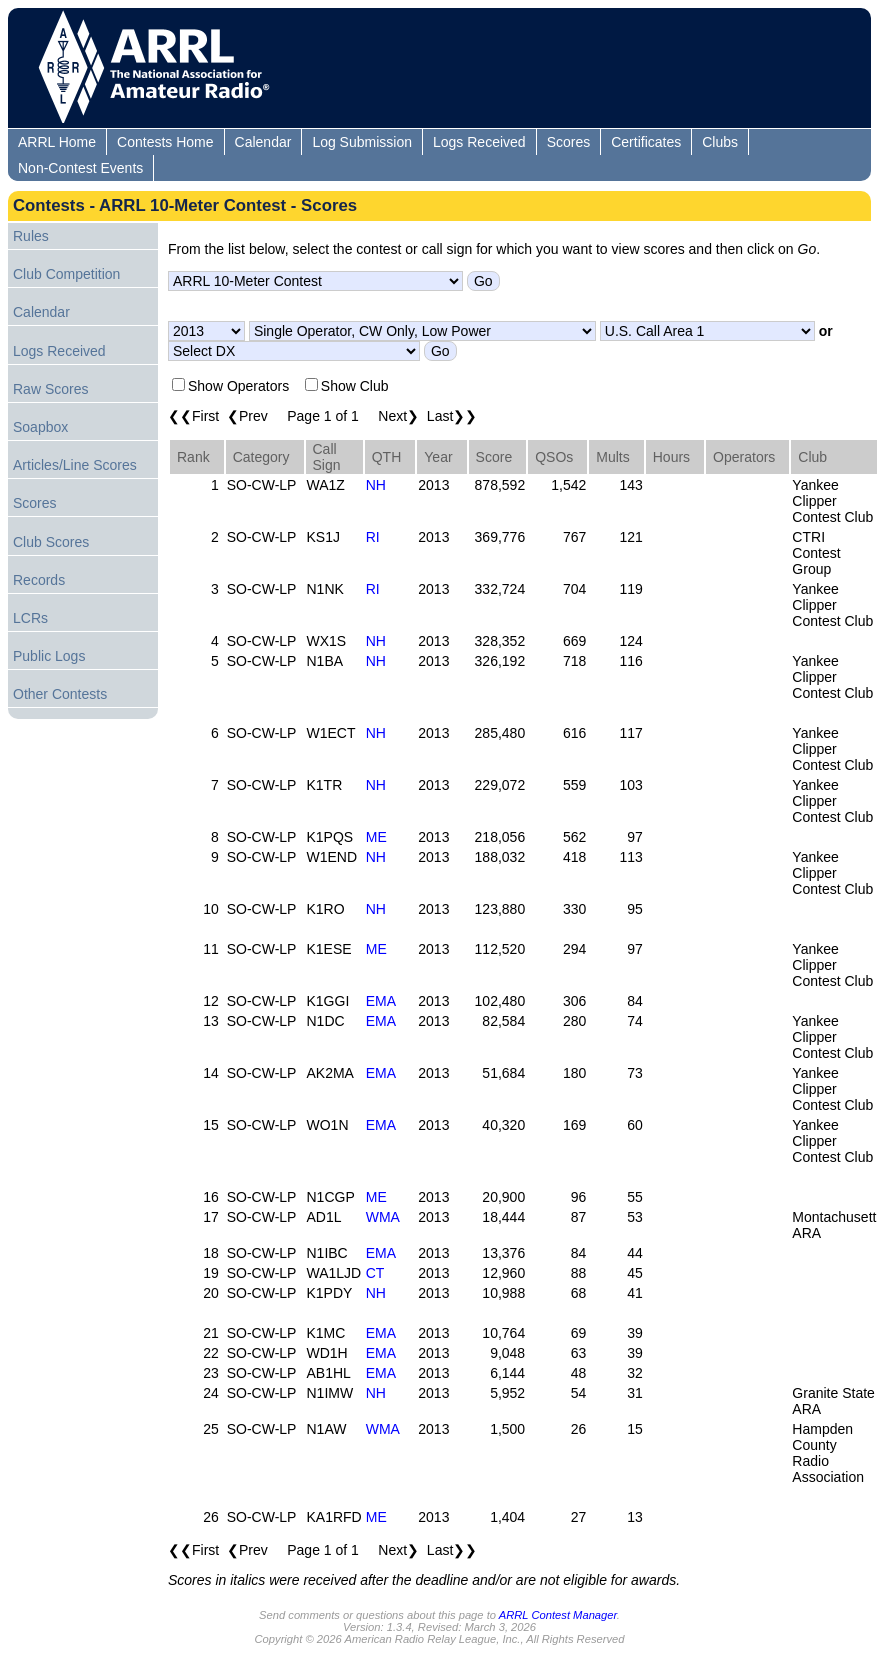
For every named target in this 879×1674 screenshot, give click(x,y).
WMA (383, 1217)
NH (376, 485)
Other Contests (60, 694)
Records (39, 580)
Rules (31, 236)
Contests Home (165, 142)
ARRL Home (57, 142)
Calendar (263, 142)
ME (376, 837)
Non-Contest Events (80, 168)
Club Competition (66, 274)
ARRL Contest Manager (558, 1615)
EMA (381, 1001)
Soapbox (40, 427)
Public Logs (49, 656)
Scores (569, 142)
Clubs (720, 142)
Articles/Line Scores (75, 465)
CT (375, 1273)
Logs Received (479, 142)
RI (373, 537)
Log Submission (362, 142)
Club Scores (51, 542)
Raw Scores (50, 389)
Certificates (646, 142)
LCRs (30, 618)
